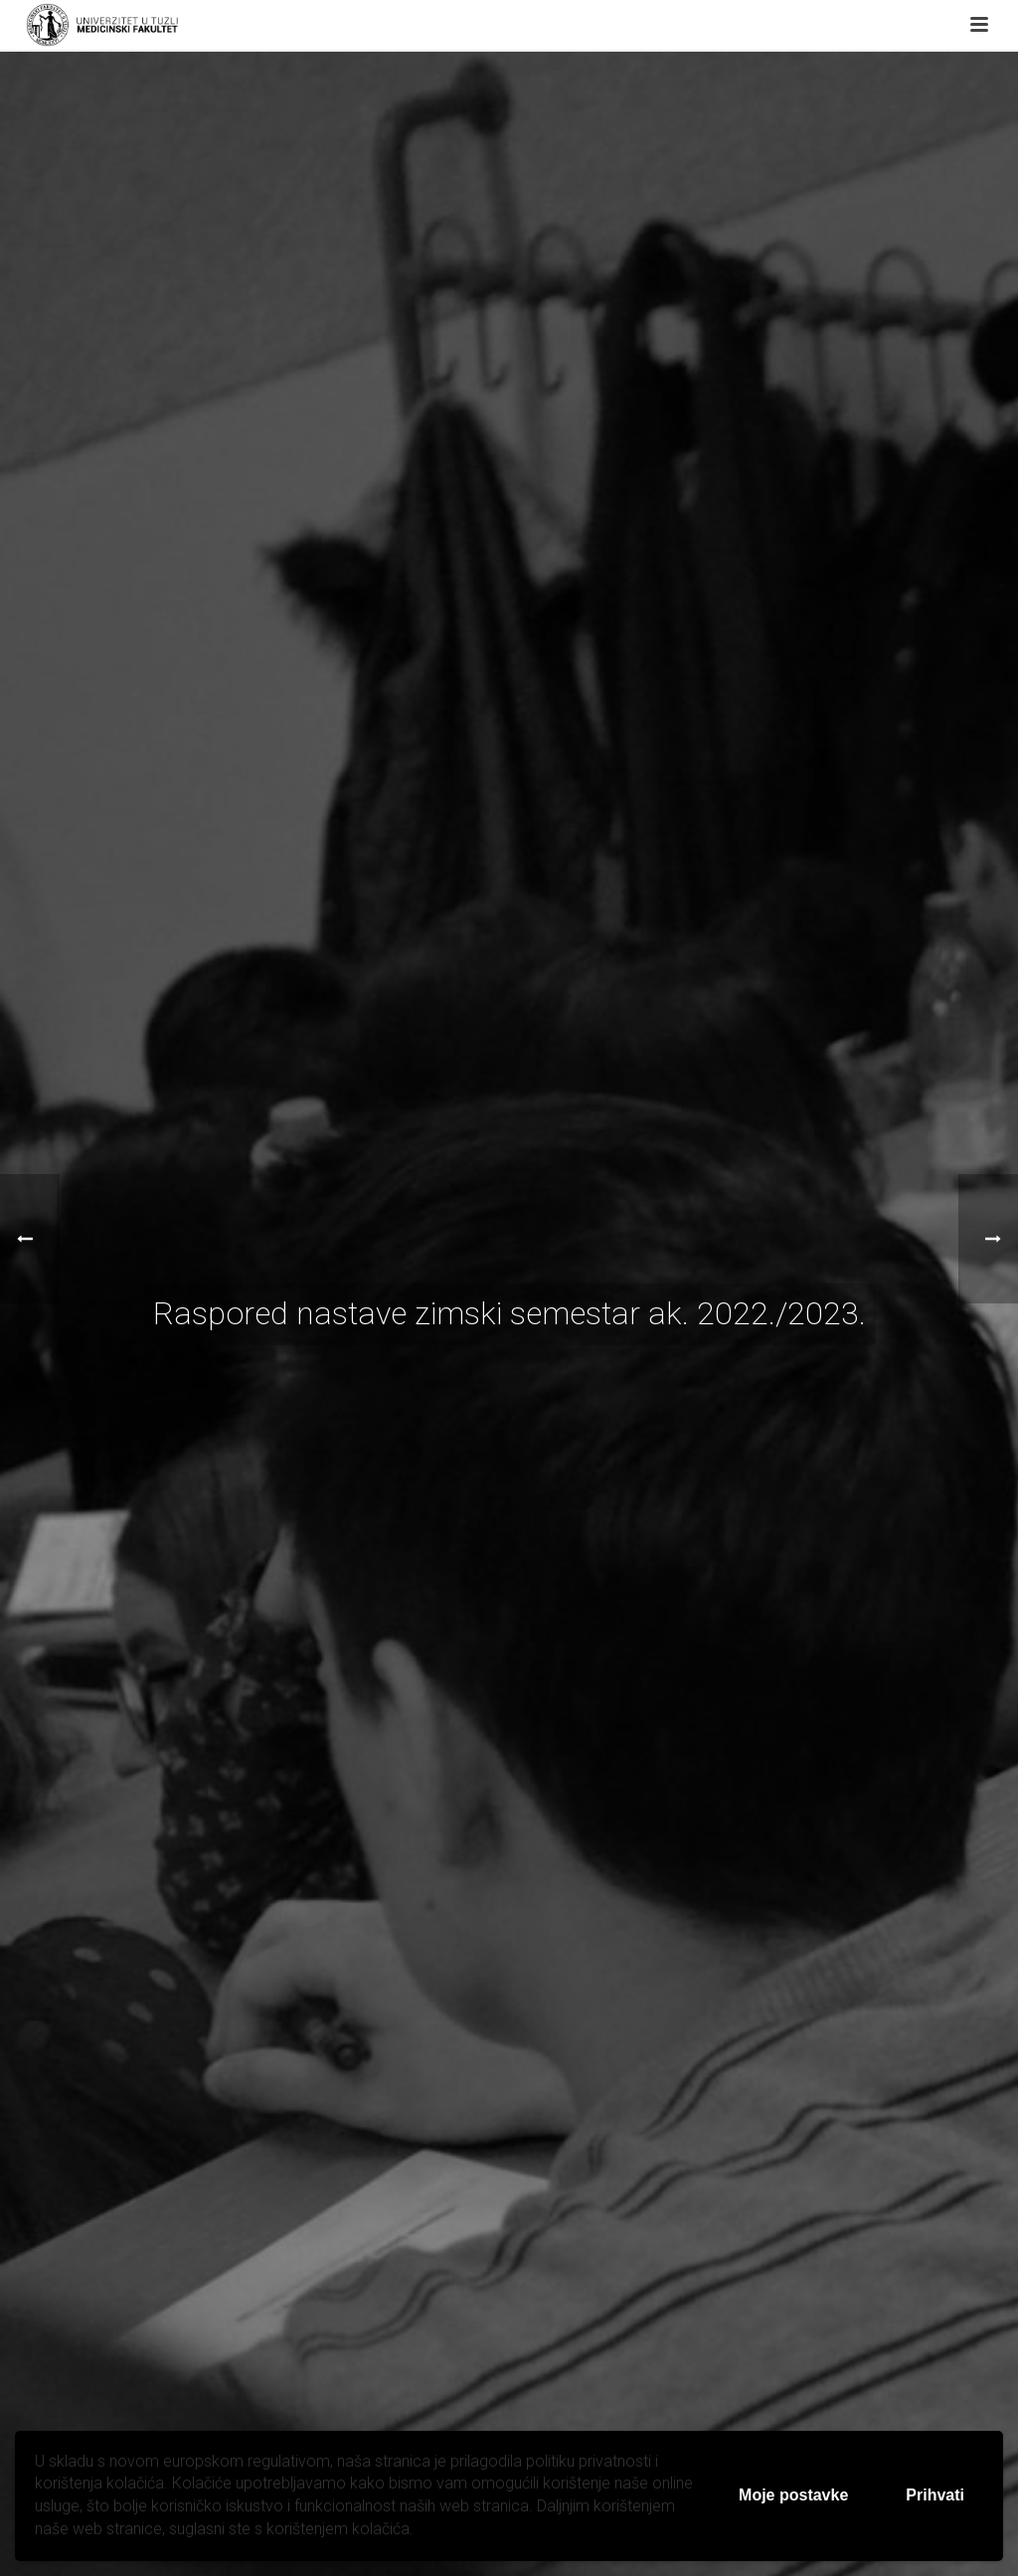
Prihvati (935, 2495)
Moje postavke (793, 2495)
